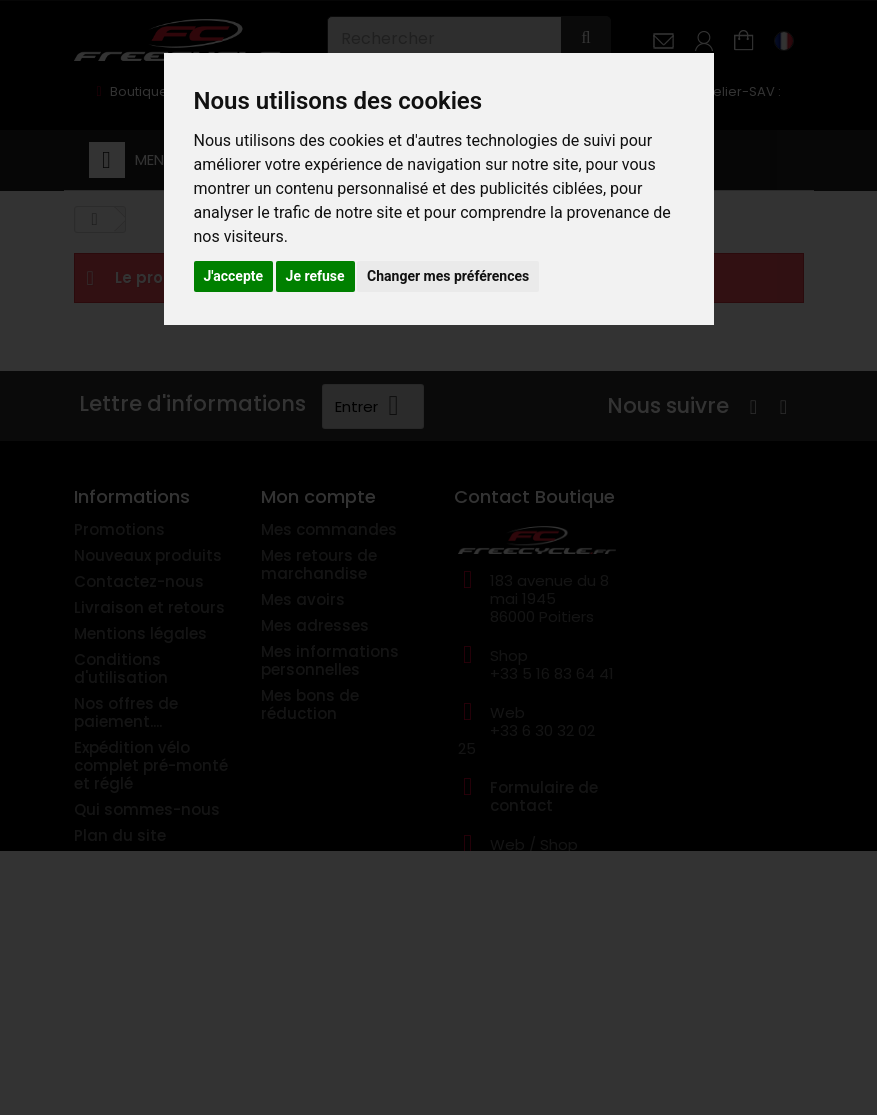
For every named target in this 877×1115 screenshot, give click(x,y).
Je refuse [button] (315, 276)
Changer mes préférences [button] (448, 276)
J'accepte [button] (234, 276)
